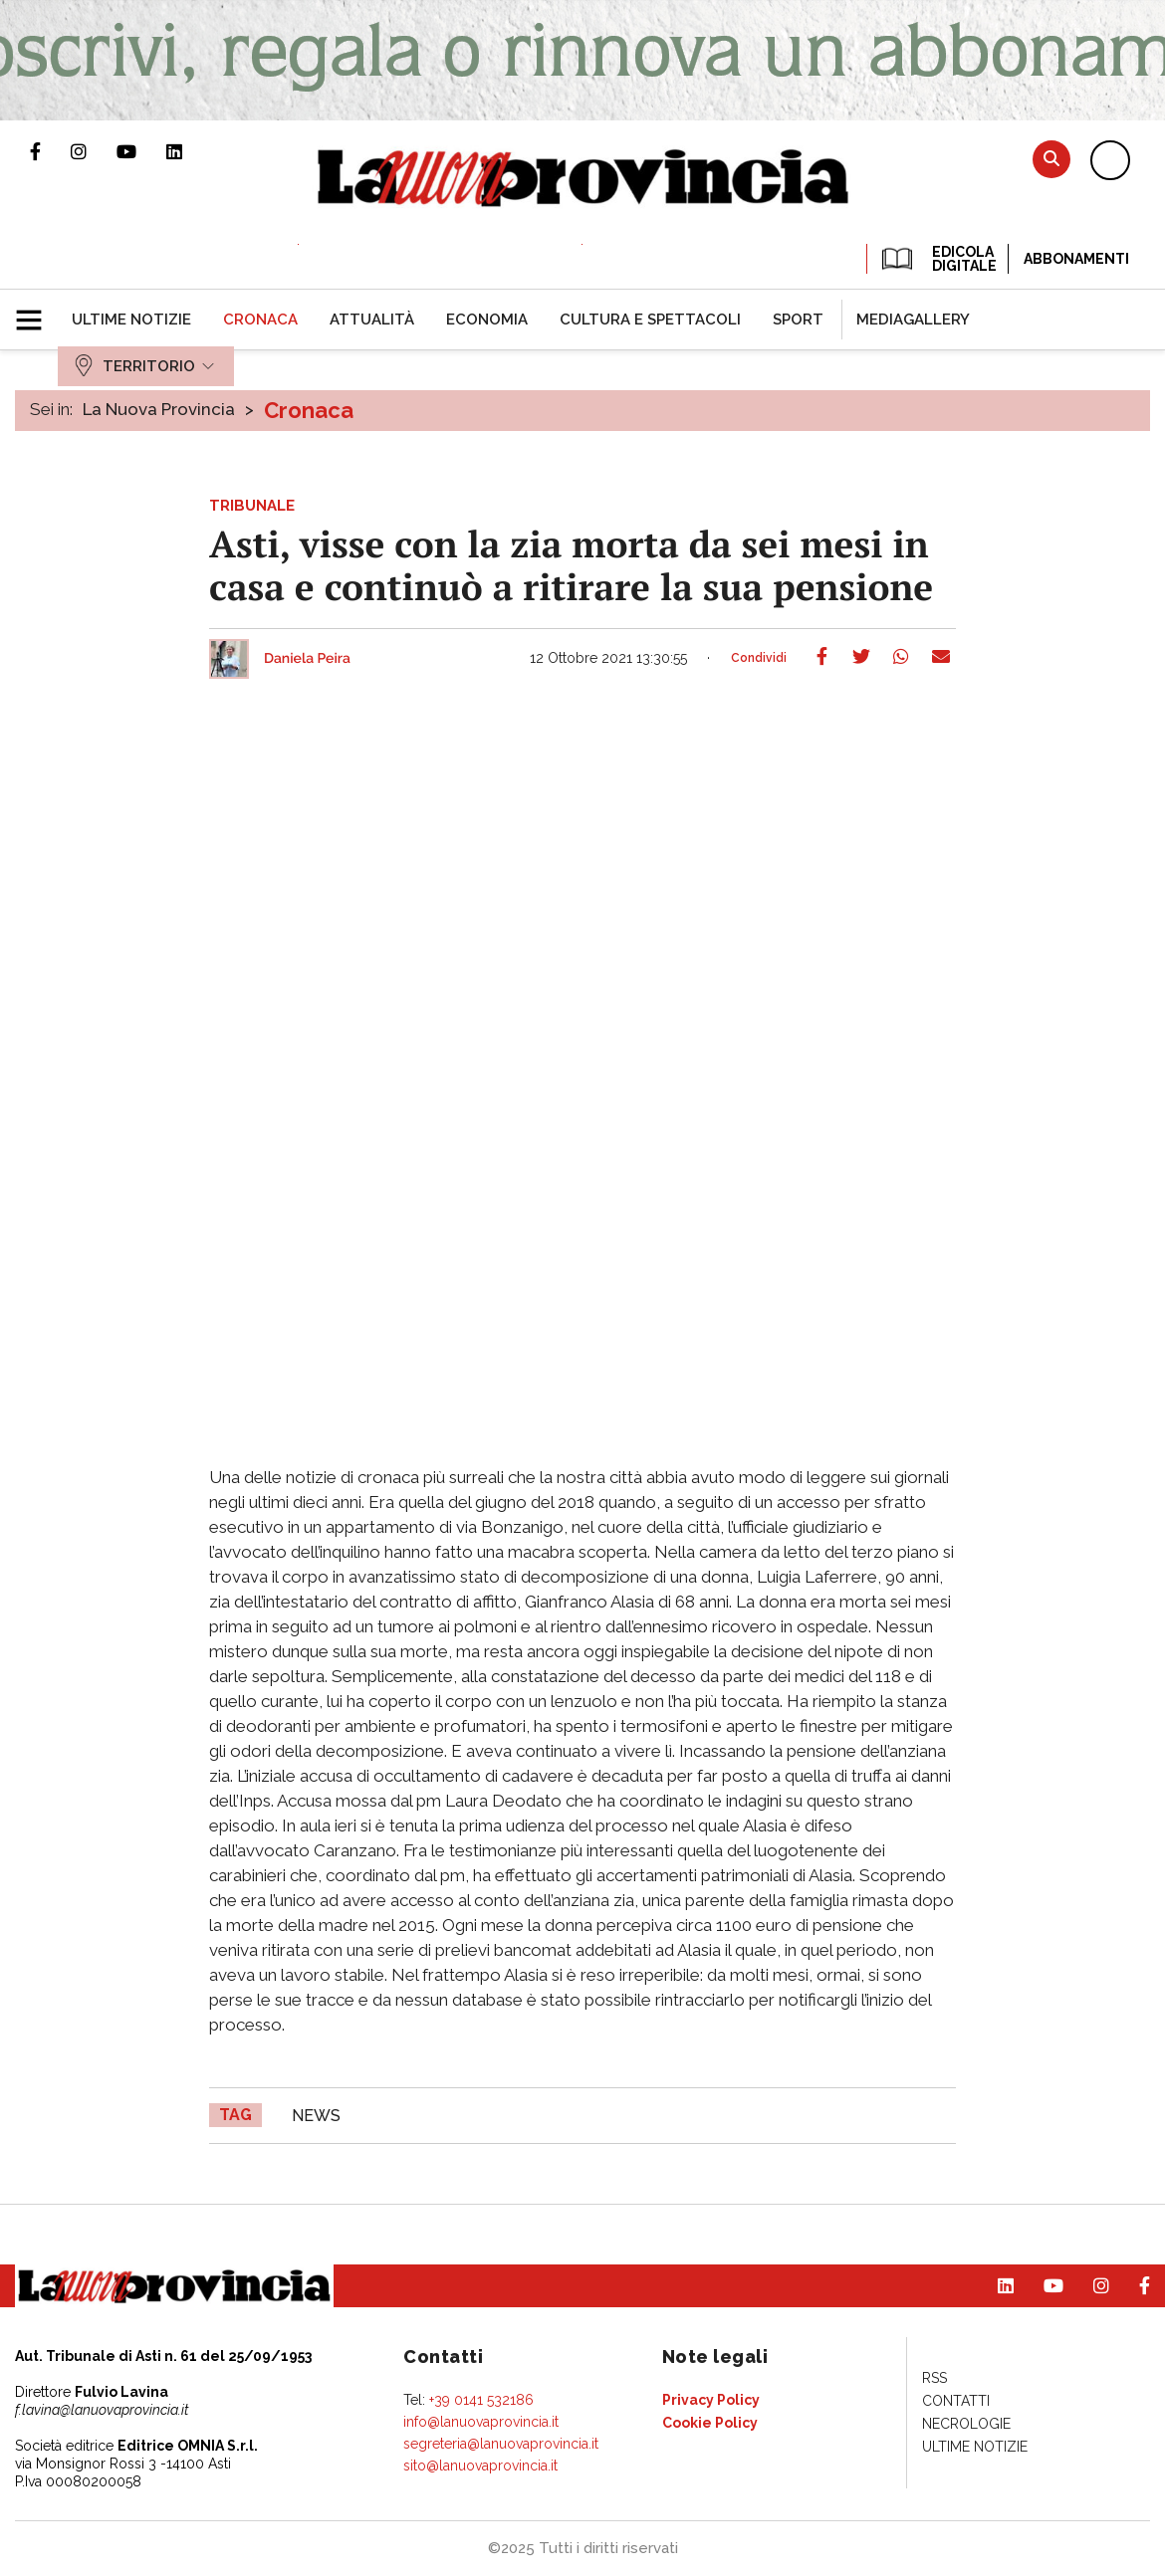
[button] (36, 311)
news (316, 2115)
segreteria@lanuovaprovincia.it (500, 2444)
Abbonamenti (1076, 259)
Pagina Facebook (50, 151)
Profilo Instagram (93, 151)
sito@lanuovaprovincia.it (480, 2465)
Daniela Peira (307, 659)
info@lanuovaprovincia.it (481, 2422)
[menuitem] (131, 319)
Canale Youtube (141, 151)
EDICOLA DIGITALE (937, 259)
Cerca (1051, 158)
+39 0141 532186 (481, 2400)
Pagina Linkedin (189, 151)
